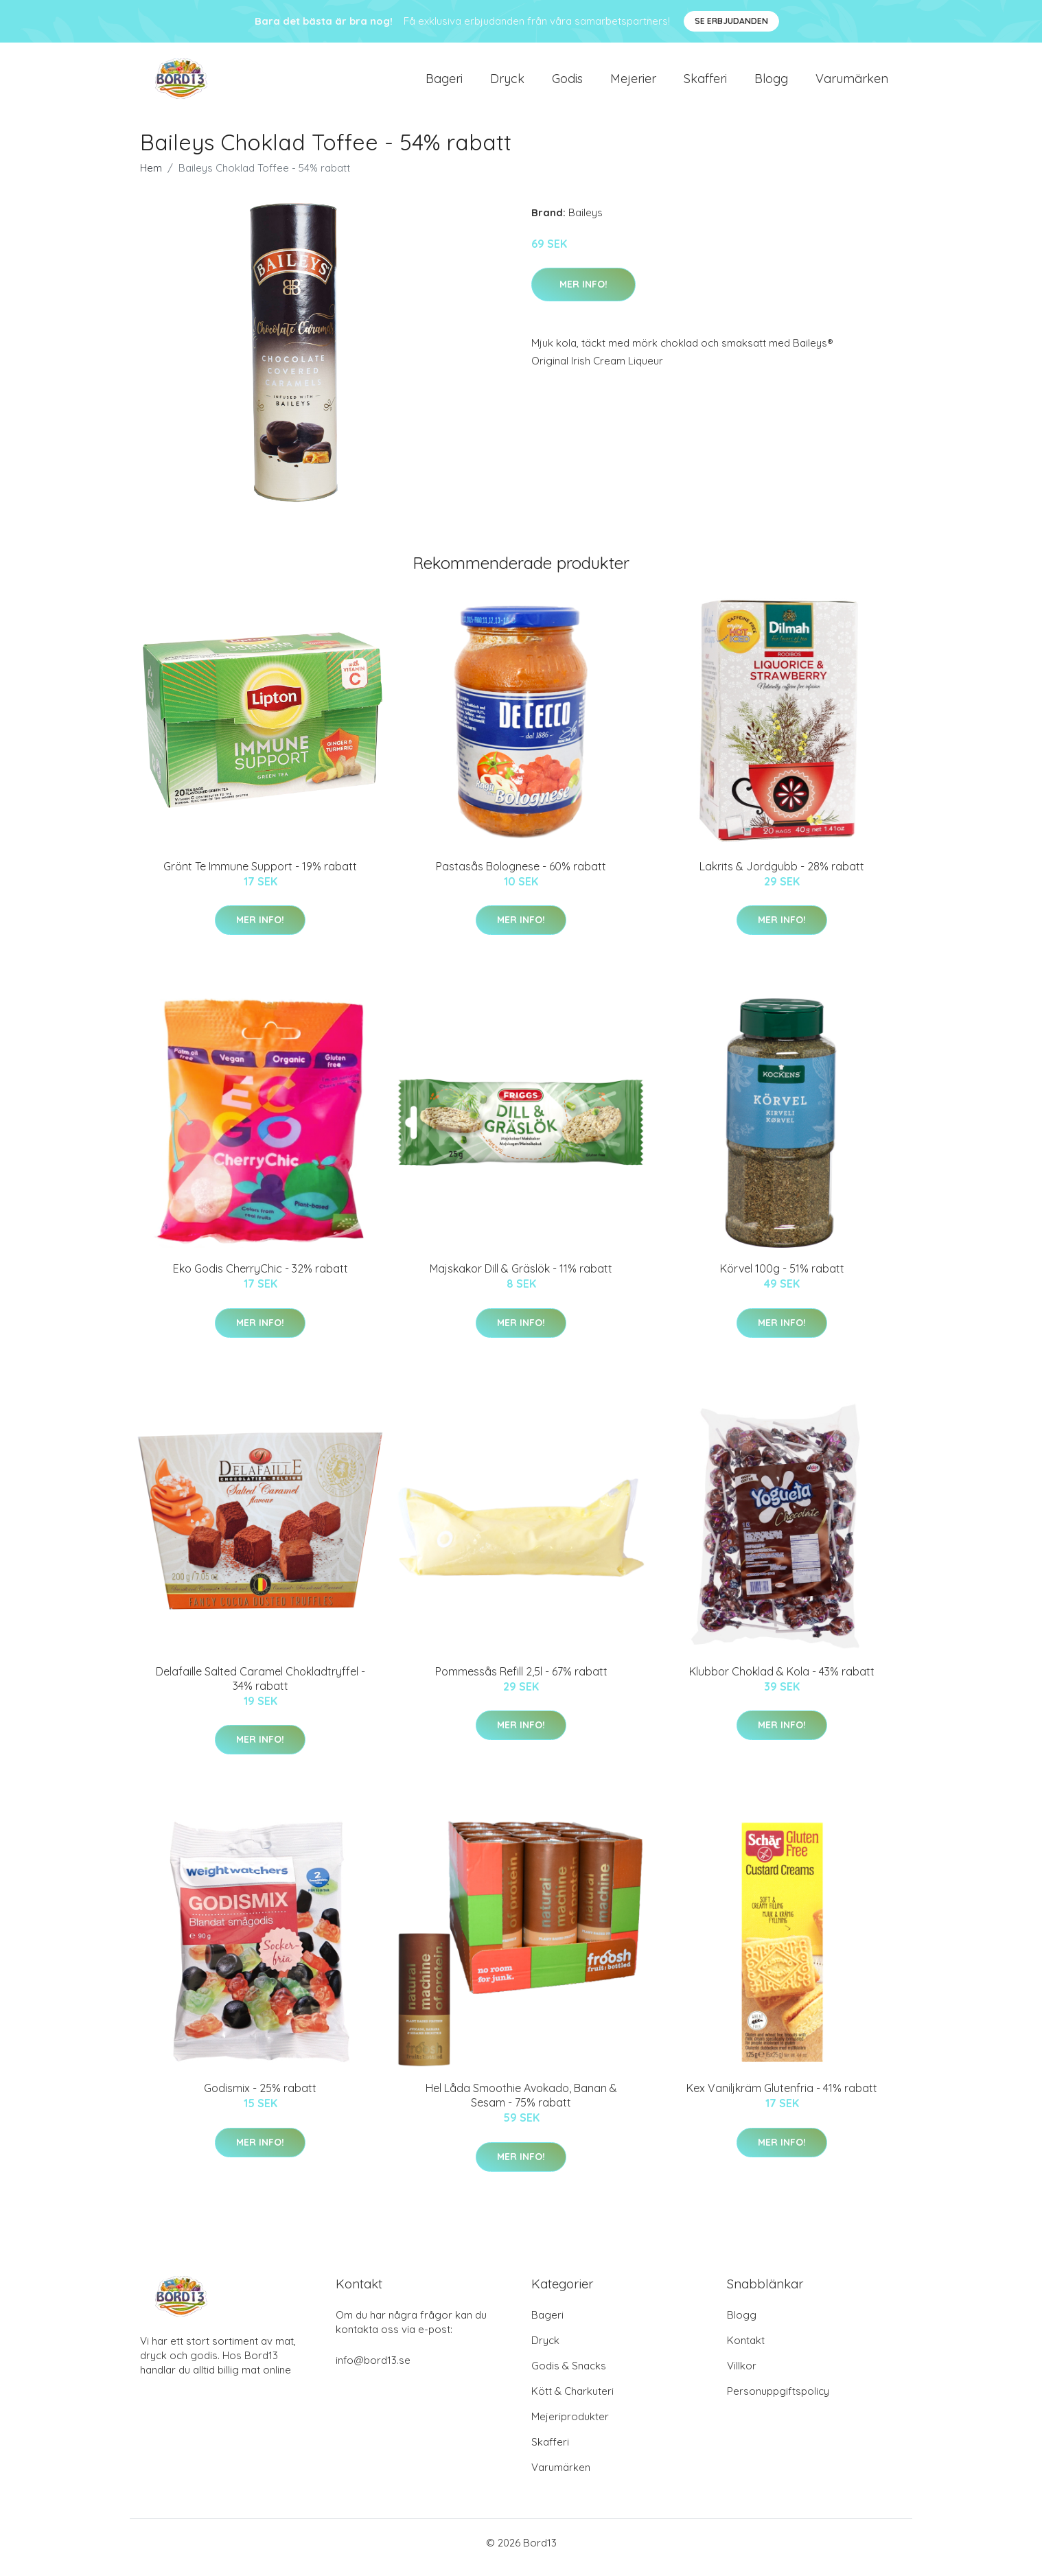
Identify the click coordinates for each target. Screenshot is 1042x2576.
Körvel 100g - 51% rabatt (782, 1278)
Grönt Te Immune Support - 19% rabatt (260, 876)
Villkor (741, 2375)
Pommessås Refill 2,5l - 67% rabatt (521, 1681)
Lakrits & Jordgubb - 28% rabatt (781, 876)
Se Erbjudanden (731, 21)
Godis (567, 83)
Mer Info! (583, 294)
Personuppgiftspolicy (778, 2400)
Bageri (444, 83)
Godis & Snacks (568, 2375)
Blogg (771, 83)
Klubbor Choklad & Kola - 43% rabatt (782, 1681)
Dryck (507, 83)
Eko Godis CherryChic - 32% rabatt (260, 1278)
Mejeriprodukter (570, 2426)
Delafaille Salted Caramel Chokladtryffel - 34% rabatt (260, 1688)
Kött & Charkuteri (572, 2400)
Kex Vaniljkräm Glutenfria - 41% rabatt (781, 2097)
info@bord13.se (373, 2369)
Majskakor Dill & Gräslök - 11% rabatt (521, 1278)
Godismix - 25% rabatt (260, 2097)
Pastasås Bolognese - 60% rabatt (521, 876)
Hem (151, 177)
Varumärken (851, 83)
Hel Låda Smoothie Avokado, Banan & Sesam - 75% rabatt (521, 2105)
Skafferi (705, 83)
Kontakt (746, 2349)
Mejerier (633, 83)
